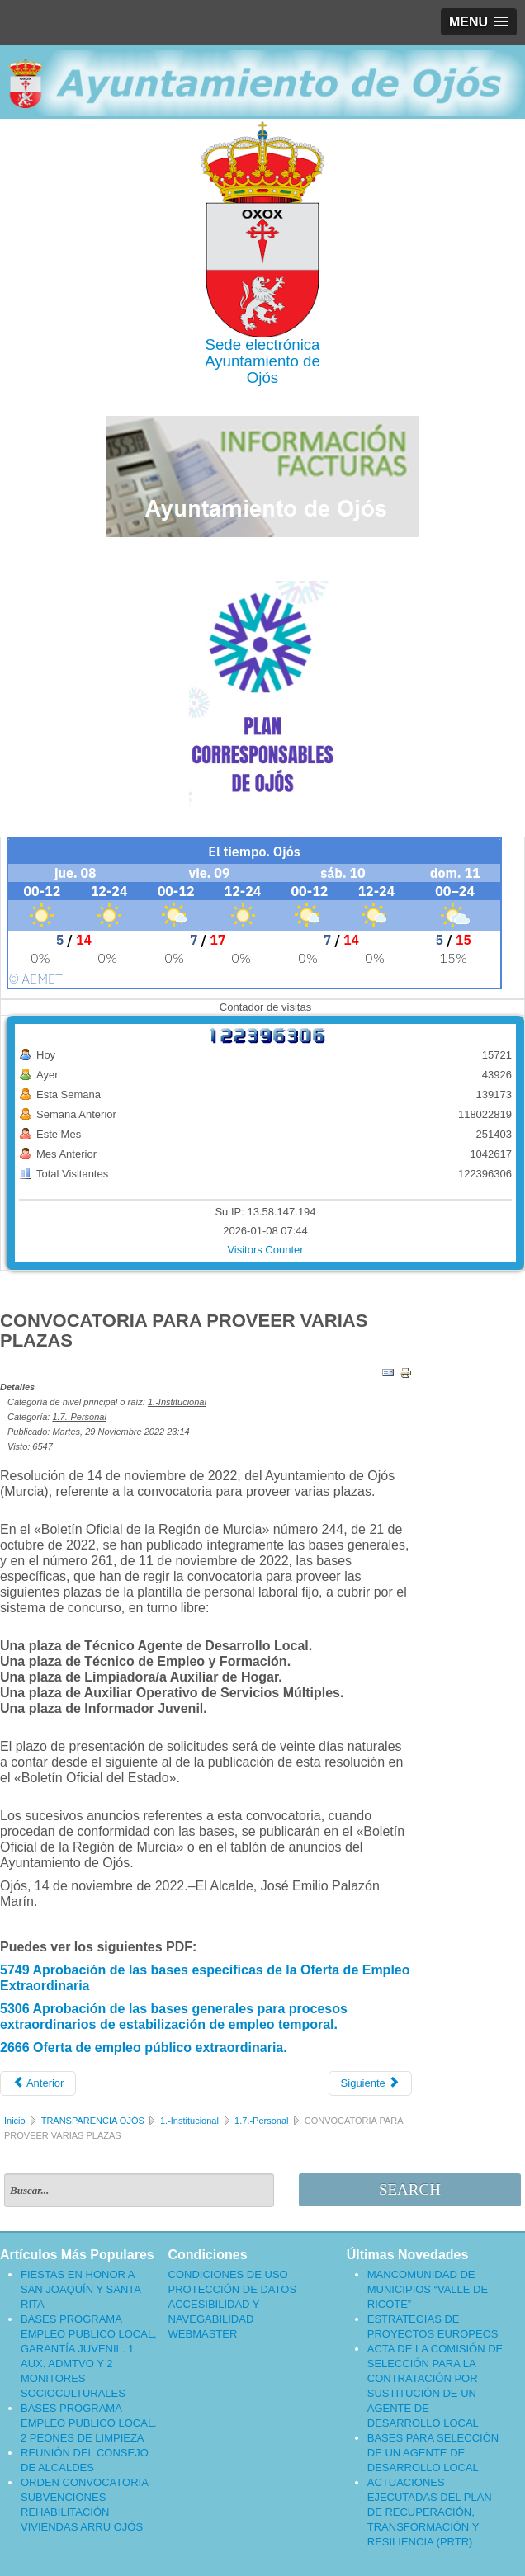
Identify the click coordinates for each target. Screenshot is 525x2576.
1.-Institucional (177, 1402)
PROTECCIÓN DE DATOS (232, 2289)
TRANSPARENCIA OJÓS (92, 2120)
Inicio (15, 2120)
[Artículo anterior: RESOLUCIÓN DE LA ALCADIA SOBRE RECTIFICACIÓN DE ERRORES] (38, 2083)
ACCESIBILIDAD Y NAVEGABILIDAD (214, 2311)
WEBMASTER (203, 2334)
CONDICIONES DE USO (228, 2274)
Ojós (262, 377)
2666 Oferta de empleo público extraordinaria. (143, 2048)
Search (410, 2189)
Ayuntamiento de (262, 361)
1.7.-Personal (79, 1417)
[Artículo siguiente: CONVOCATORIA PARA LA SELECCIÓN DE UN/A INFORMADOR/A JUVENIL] (371, 2083)
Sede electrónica (263, 344)
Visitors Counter (265, 1249)
